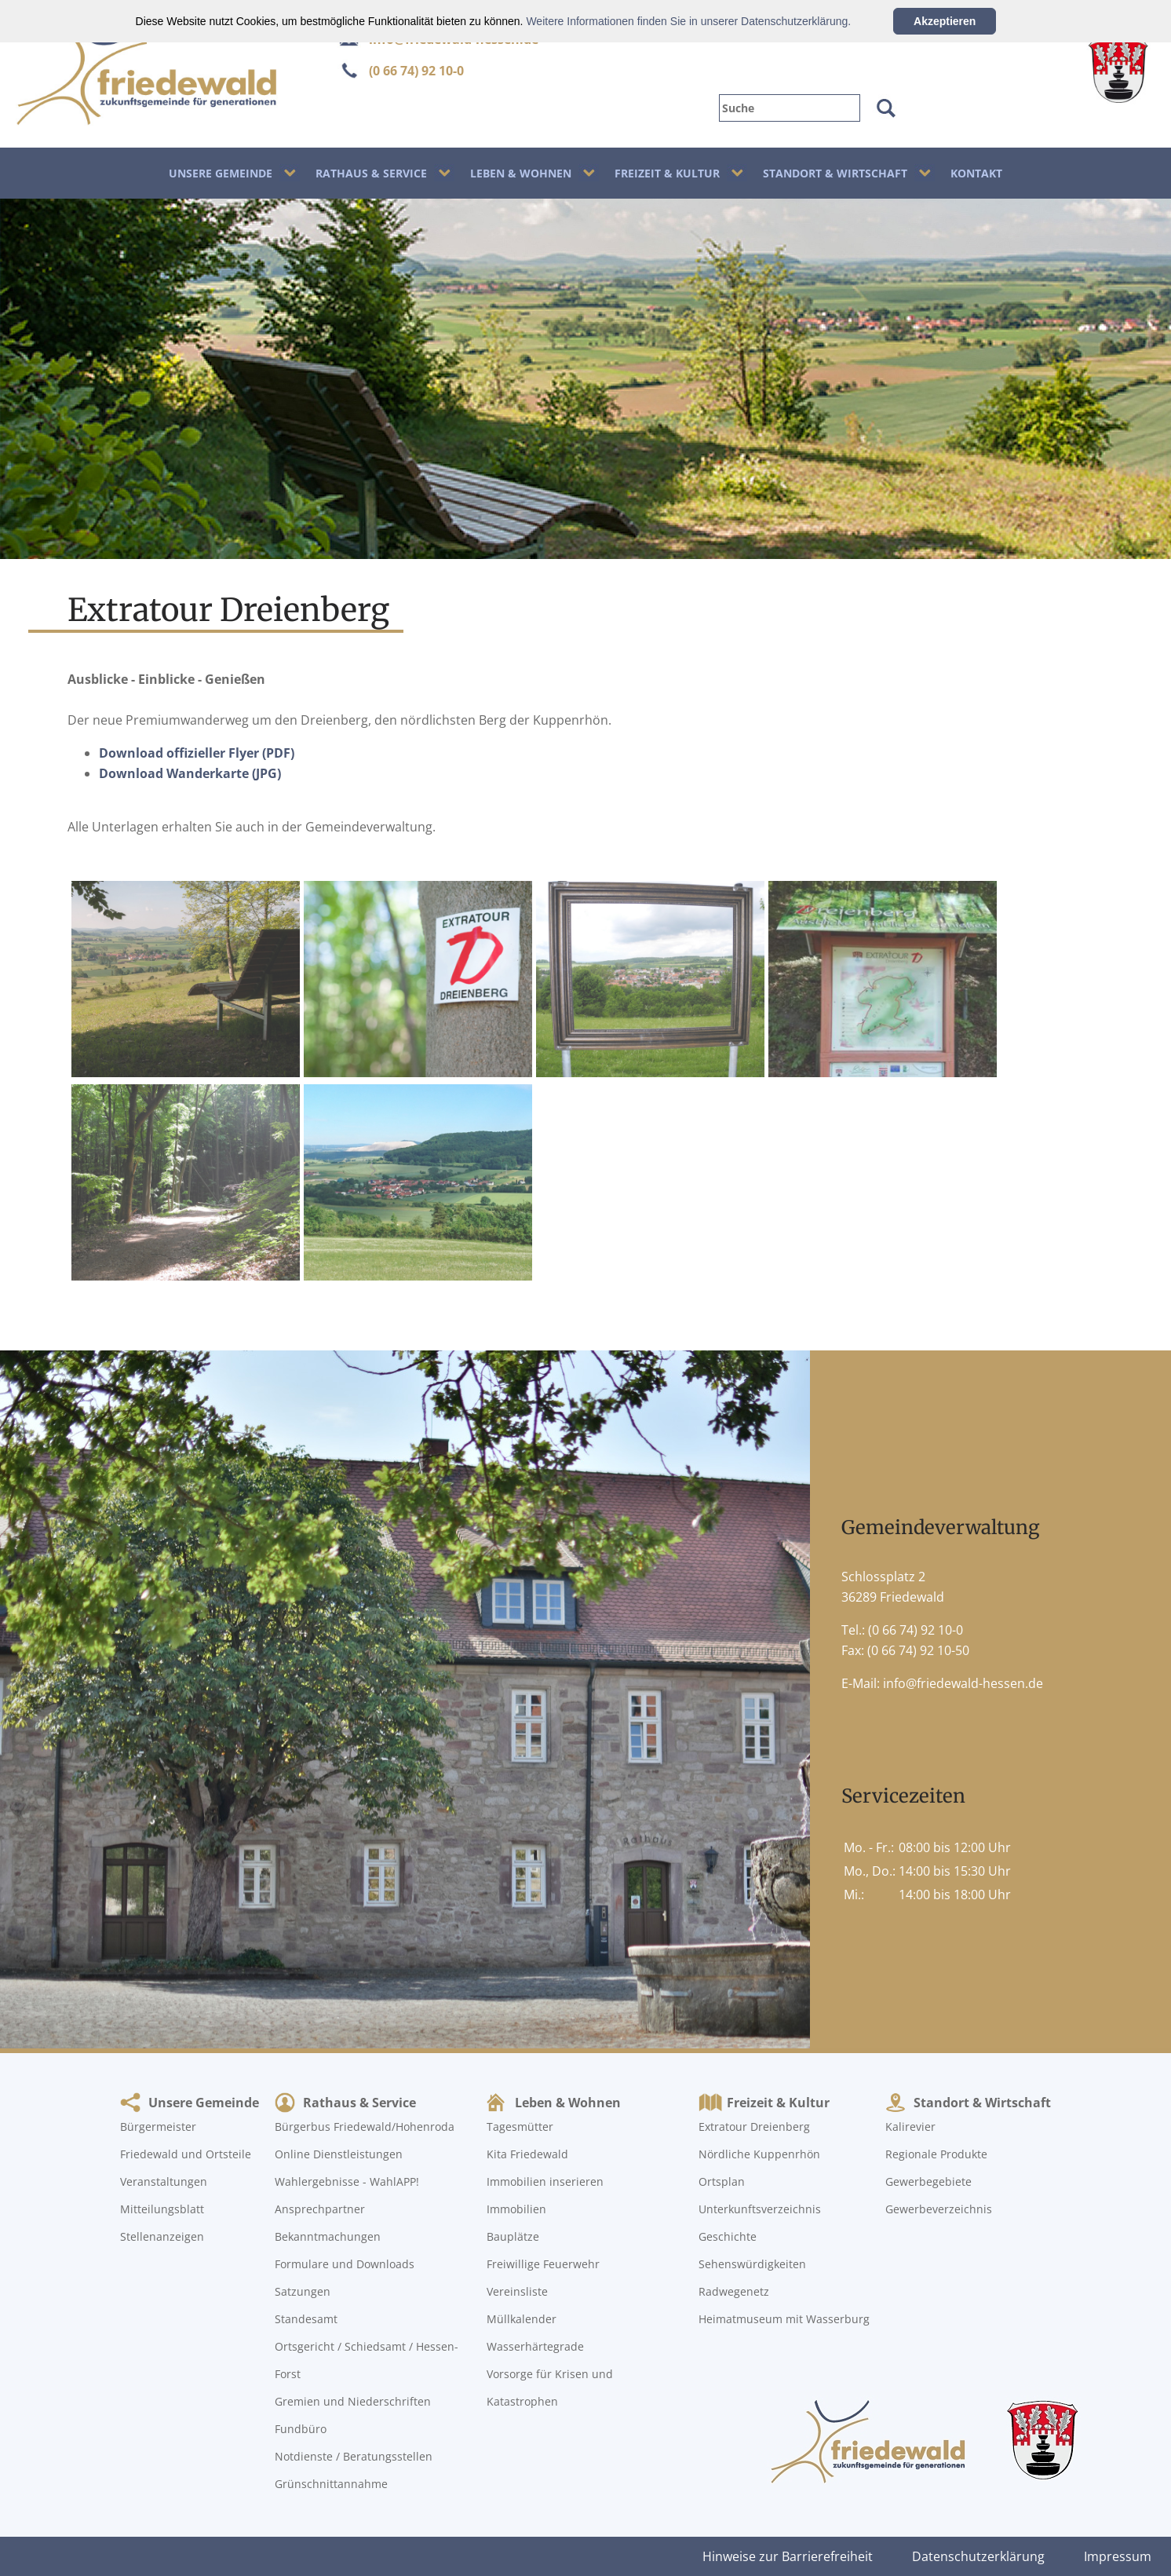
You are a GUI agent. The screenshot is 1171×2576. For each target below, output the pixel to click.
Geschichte (728, 2236)
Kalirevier (910, 2126)
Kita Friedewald (527, 2154)
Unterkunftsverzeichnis (760, 2208)
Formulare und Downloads (344, 2263)
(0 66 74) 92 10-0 (416, 70)
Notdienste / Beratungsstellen (353, 2456)
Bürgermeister (158, 2126)
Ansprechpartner (320, 2208)
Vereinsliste (517, 2291)
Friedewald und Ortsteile (185, 2154)
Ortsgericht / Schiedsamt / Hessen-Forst (366, 2360)
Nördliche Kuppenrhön (759, 2154)
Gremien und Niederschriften (353, 2401)
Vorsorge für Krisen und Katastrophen (550, 2387)
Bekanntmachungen (328, 2236)
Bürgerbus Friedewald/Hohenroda (364, 2126)
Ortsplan (722, 2181)
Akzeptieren (945, 21)
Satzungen (302, 2291)
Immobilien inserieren (545, 2181)
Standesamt (306, 2318)
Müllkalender (521, 2318)
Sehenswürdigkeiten (752, 2263)
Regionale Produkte (936, 2154)
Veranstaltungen (163, 2181)
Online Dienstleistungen (339, 2154)
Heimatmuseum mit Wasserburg (784, 2318)
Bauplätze (513, 2236)
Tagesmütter (520, 2126)
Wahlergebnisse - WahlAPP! (347, 2181)
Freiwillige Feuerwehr (543, 2263)
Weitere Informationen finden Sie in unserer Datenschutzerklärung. (688, 21)
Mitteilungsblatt (162, 2208)
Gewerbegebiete (928, 2181)
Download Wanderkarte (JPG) (190, 773)
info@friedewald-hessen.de (963, 1683)
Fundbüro (300, 2428)
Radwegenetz (734, 2291)
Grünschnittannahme (331, 2483)
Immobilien (516, 2208)
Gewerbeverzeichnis (938, 2208)
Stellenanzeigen (162, 2236)
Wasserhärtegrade (535, 2346)
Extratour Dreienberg (754, 2126)
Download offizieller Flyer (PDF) (196, 753)
